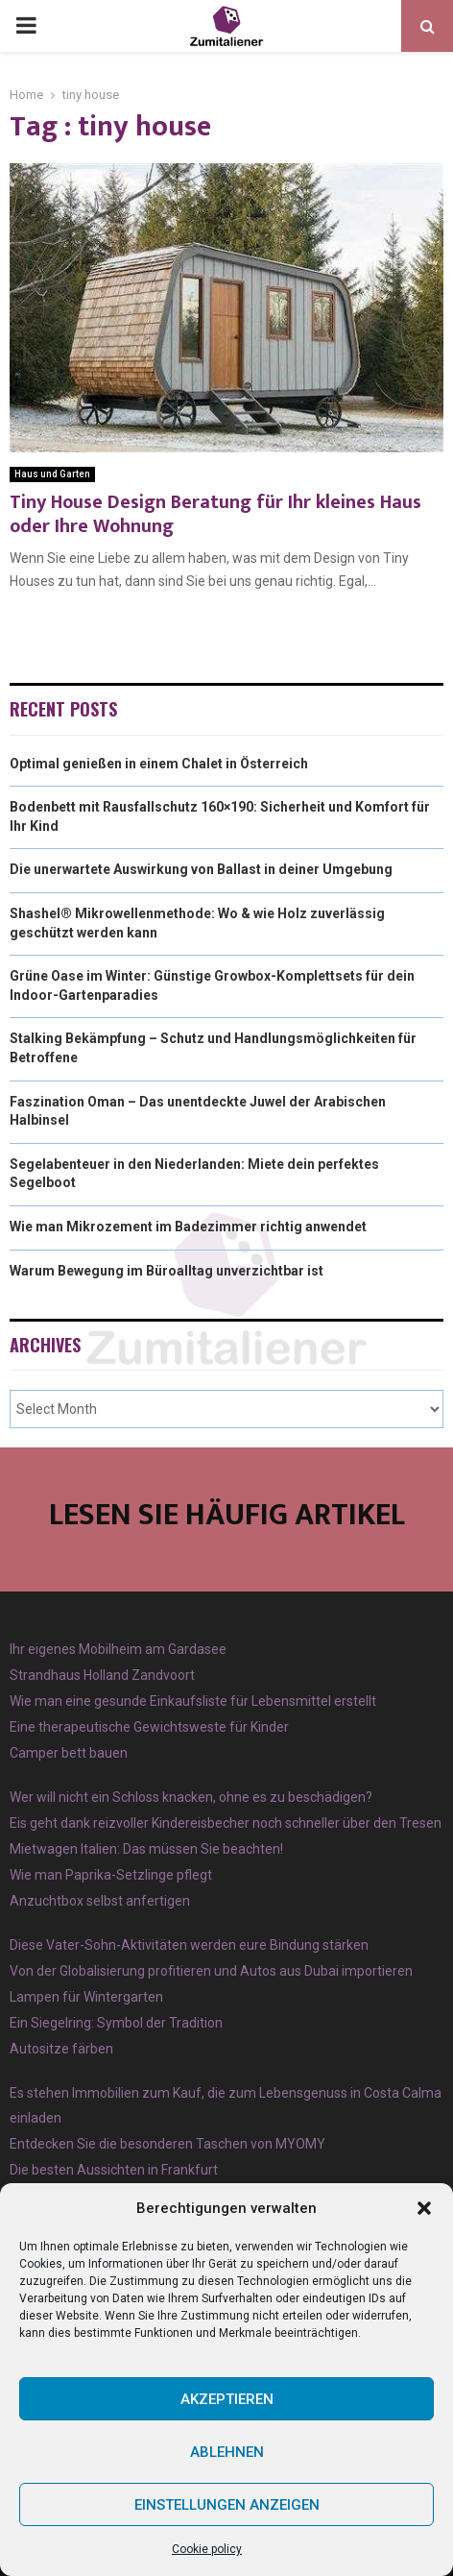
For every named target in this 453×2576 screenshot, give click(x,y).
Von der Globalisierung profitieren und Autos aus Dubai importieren (211, 1971)
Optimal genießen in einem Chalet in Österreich (159, 763)
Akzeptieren (227, 2399)
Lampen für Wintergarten (86, 1997)
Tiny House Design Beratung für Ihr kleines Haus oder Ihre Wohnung (215, 514)
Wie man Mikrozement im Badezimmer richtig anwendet (188, 1226)
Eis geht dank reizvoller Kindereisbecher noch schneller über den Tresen (225, 1823)
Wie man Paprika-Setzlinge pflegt (111, 1875)
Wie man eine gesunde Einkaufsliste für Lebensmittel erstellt (193, 1701)
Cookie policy (207, 2549)
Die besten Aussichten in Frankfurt (114, 2169)
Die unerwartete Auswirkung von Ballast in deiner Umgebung (201, 869)
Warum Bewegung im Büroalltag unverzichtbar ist (166, 1270)
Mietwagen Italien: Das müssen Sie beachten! (146, 1849)
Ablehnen (227, 2452)
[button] (424, 2208)
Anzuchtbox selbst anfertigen (100, 1900)
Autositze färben (61, 2048)
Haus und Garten (52, 474)
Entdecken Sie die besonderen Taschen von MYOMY (167, 2143)
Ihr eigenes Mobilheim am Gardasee (118, 1649)
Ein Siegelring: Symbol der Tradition (116, 2022)
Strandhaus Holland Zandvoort (102, 1675)
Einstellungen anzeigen (227, 2505)
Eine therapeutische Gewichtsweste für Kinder (149, 1727)
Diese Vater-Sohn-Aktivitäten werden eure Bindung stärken (189, 1945)
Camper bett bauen (69, 1753)
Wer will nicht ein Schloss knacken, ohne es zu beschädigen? (191, 1797)
